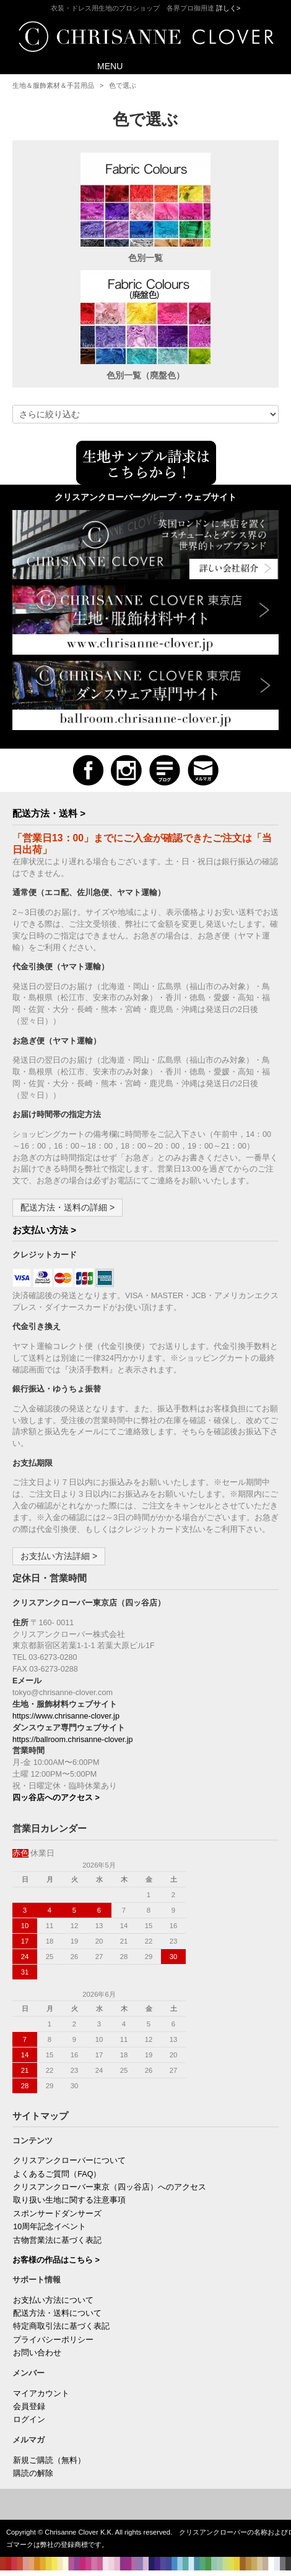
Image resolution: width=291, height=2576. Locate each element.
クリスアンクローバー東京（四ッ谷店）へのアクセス (109, 2187)
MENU (101, 65)
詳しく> (228, 8)
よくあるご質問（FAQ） (57, 2174)
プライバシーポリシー (53, 2340)
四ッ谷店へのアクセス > (56, 1797)
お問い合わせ (37, 2353)
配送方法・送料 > (48, 813)
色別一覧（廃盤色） (145, 375)
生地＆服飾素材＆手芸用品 (53, 85)
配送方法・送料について (57, 2313)
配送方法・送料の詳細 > (67, 1207)
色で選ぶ (122, 85)
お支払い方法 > (44, 1230)
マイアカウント (41, 2393)
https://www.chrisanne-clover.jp (65, 1716)
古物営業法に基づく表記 (57, 2240)
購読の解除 (33, 2473)
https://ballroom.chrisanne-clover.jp (72, 1739)
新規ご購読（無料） (49, 2460)
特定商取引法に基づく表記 (61, 2326)
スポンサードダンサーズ (57, 2213)
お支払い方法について (53, 2300)
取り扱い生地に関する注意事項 (69, 2200)
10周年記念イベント (49, 2226)
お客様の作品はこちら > (56, 2260)
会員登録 (29, 2406)
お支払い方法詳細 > (58, 1556)
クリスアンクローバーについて (69, 2160)
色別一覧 (145, 258)
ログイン (29, 2419)
